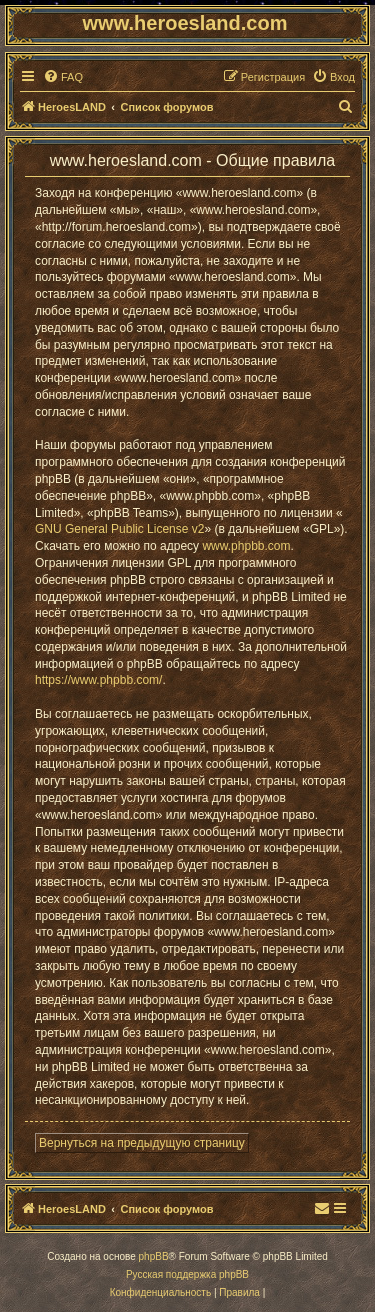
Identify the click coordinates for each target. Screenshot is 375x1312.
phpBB (154, 1256)
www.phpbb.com (246, 546)
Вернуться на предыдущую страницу (142, 1143)
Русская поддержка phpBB (187, 1274)
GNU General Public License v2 (119, 529)
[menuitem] (63, 77)
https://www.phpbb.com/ (98, 680)
